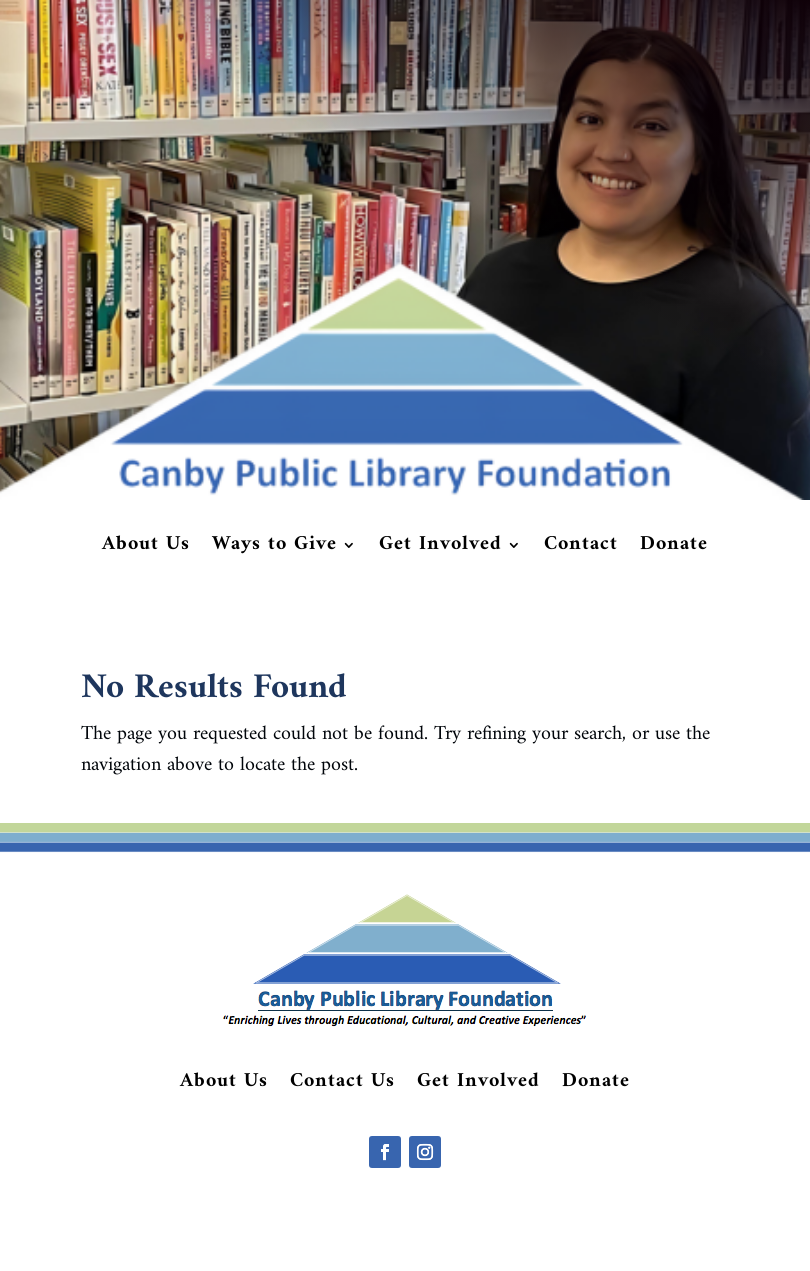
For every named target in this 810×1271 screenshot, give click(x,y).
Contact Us (342, 1086)
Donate (674, 549)
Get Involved (440, 549)
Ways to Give (274, 549)
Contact (581, 549)
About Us (146, 549)
